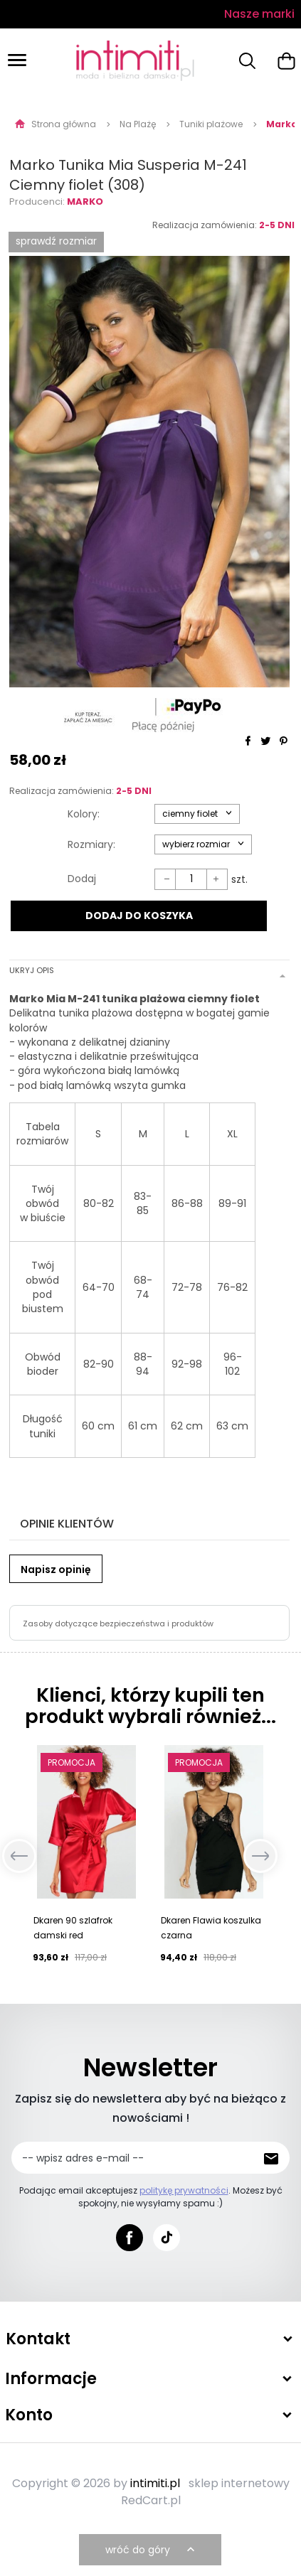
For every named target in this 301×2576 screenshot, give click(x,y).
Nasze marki (259, 14)
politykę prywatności (183, 2190)
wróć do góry (151, 2550)
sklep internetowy (239, 2483)
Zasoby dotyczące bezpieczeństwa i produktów (118, 1623)
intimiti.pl (155, 2483)
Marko (85, 201)
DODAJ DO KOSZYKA (139, 915)
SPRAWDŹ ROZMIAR (56, 241)
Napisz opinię (56, 1569)
